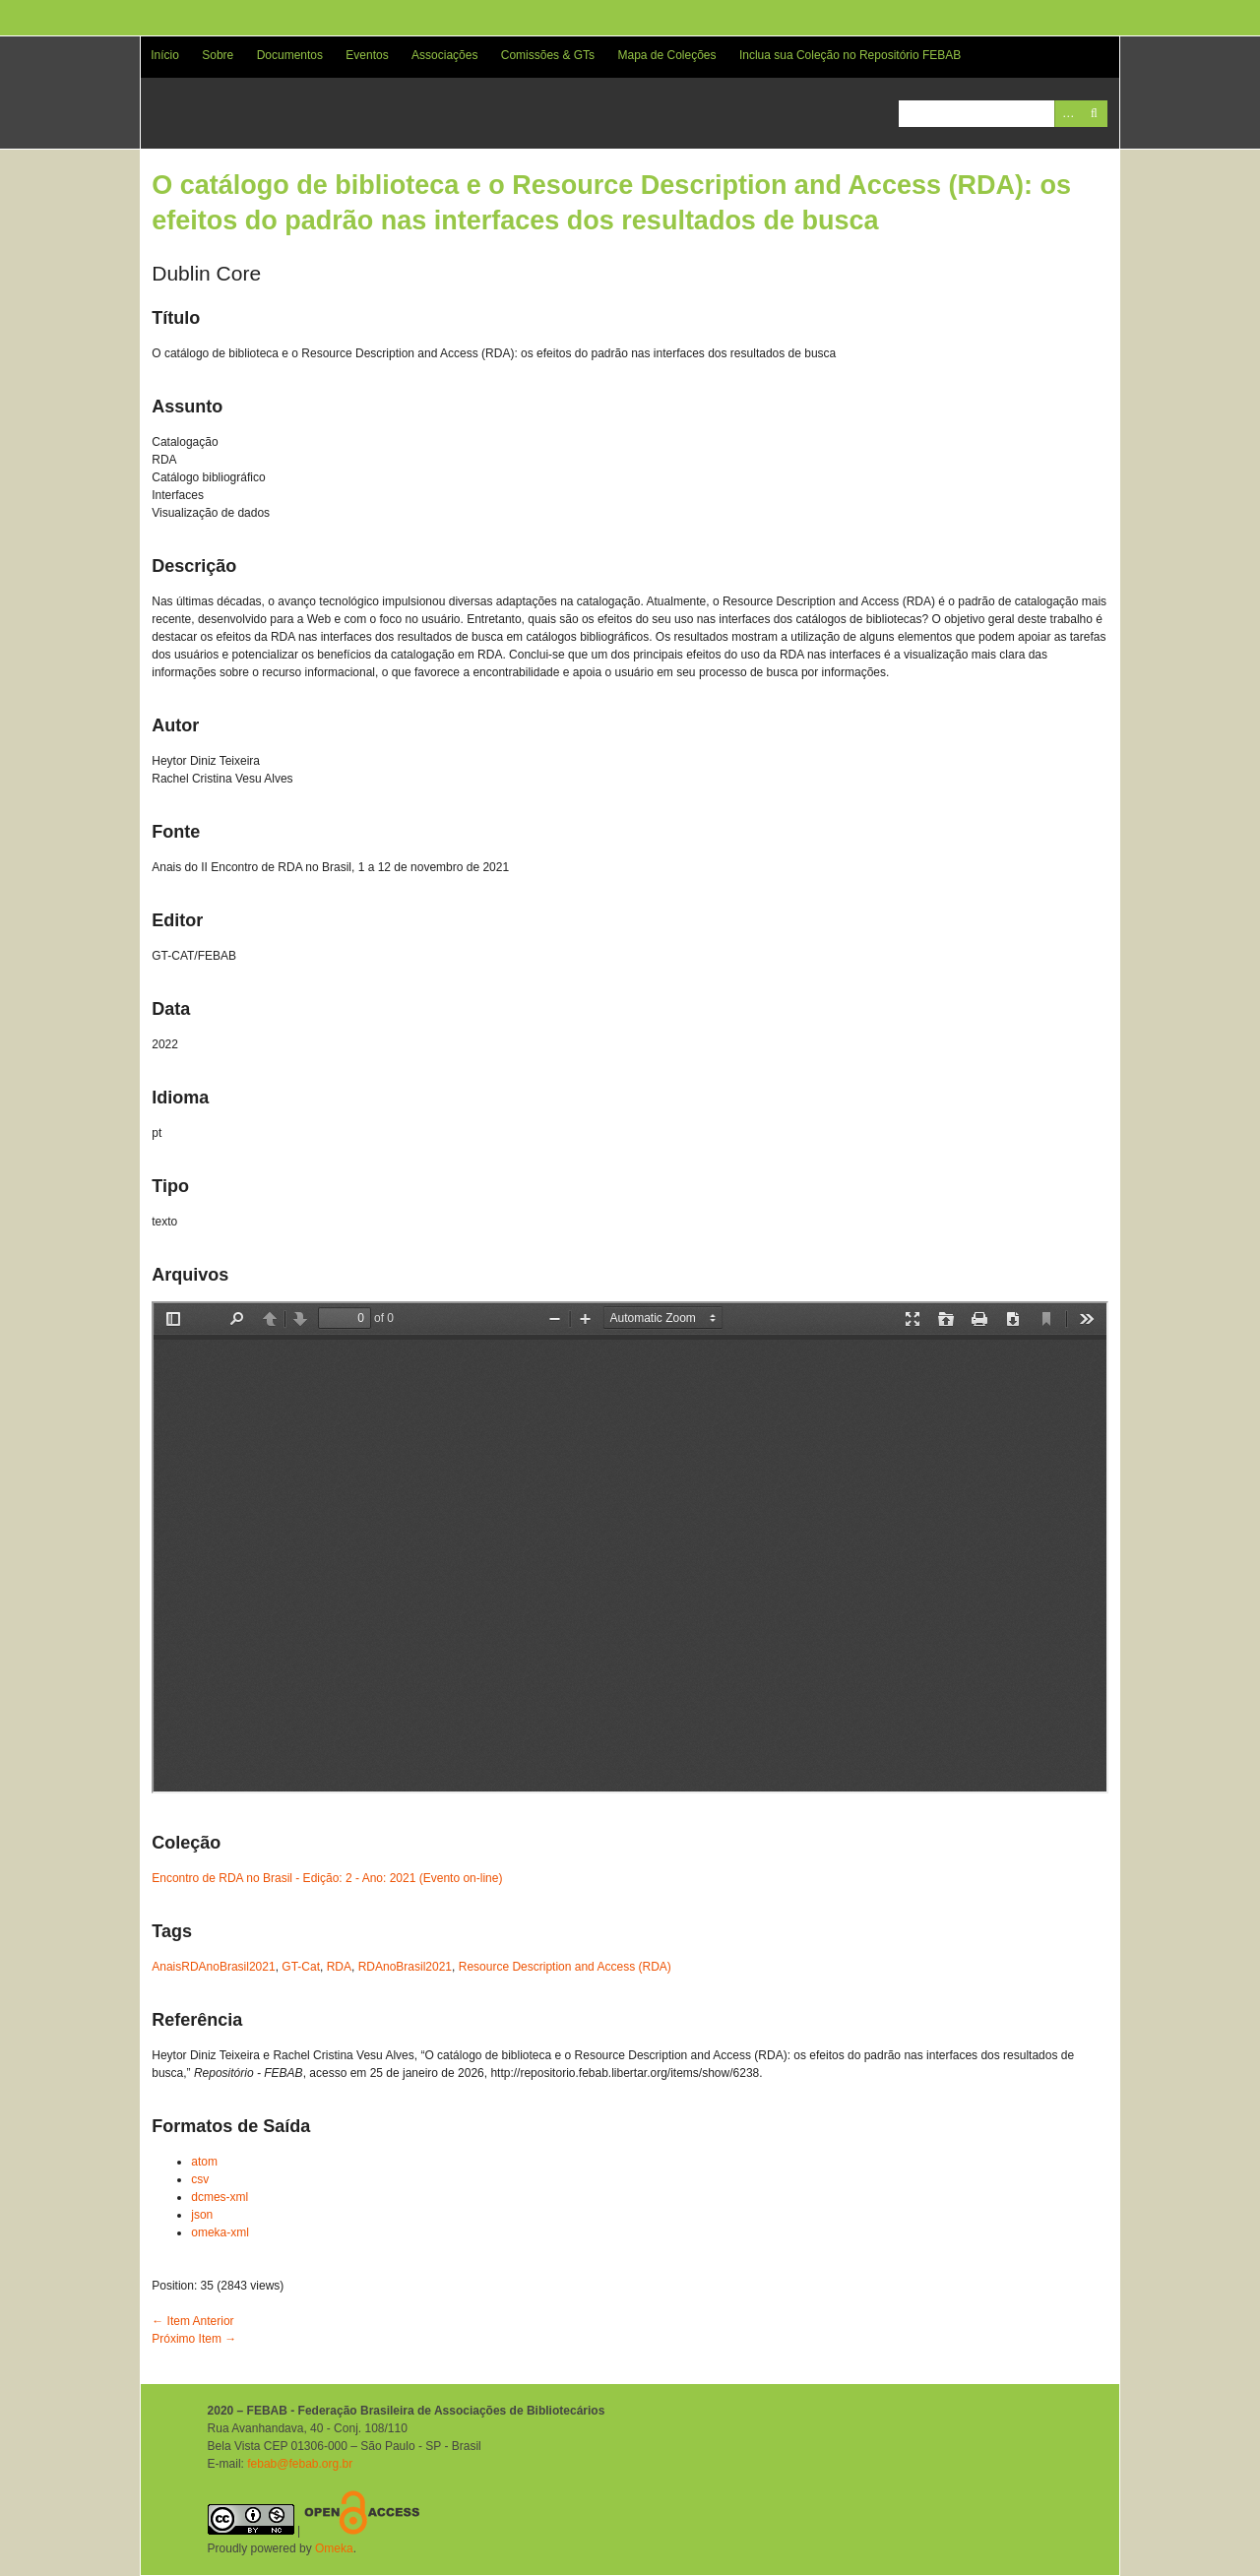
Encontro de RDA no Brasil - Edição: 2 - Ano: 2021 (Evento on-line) (327, 1878)
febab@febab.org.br (299, 2464)
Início (165, 55)
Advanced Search (1067, 113)
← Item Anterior (192, 2321)
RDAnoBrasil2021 (405, 1967)
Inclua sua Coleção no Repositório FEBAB (850, 55)
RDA (339, 1967)
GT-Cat (301, 1967)
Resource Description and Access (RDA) (565, 1967)
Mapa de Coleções (666, 55)
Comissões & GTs (548, 55)
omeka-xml (220, 2232)
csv (200, 2179)
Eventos (367, 55)
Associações (444, 55)
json (202, 2215)
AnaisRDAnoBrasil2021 (213, 1967)
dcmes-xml (219, 2197)
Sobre (217, 55)
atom (204, 2161)
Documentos (290, 55)
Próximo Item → (194, 2339)
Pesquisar (1094, 113)
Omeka (334, 2548)
